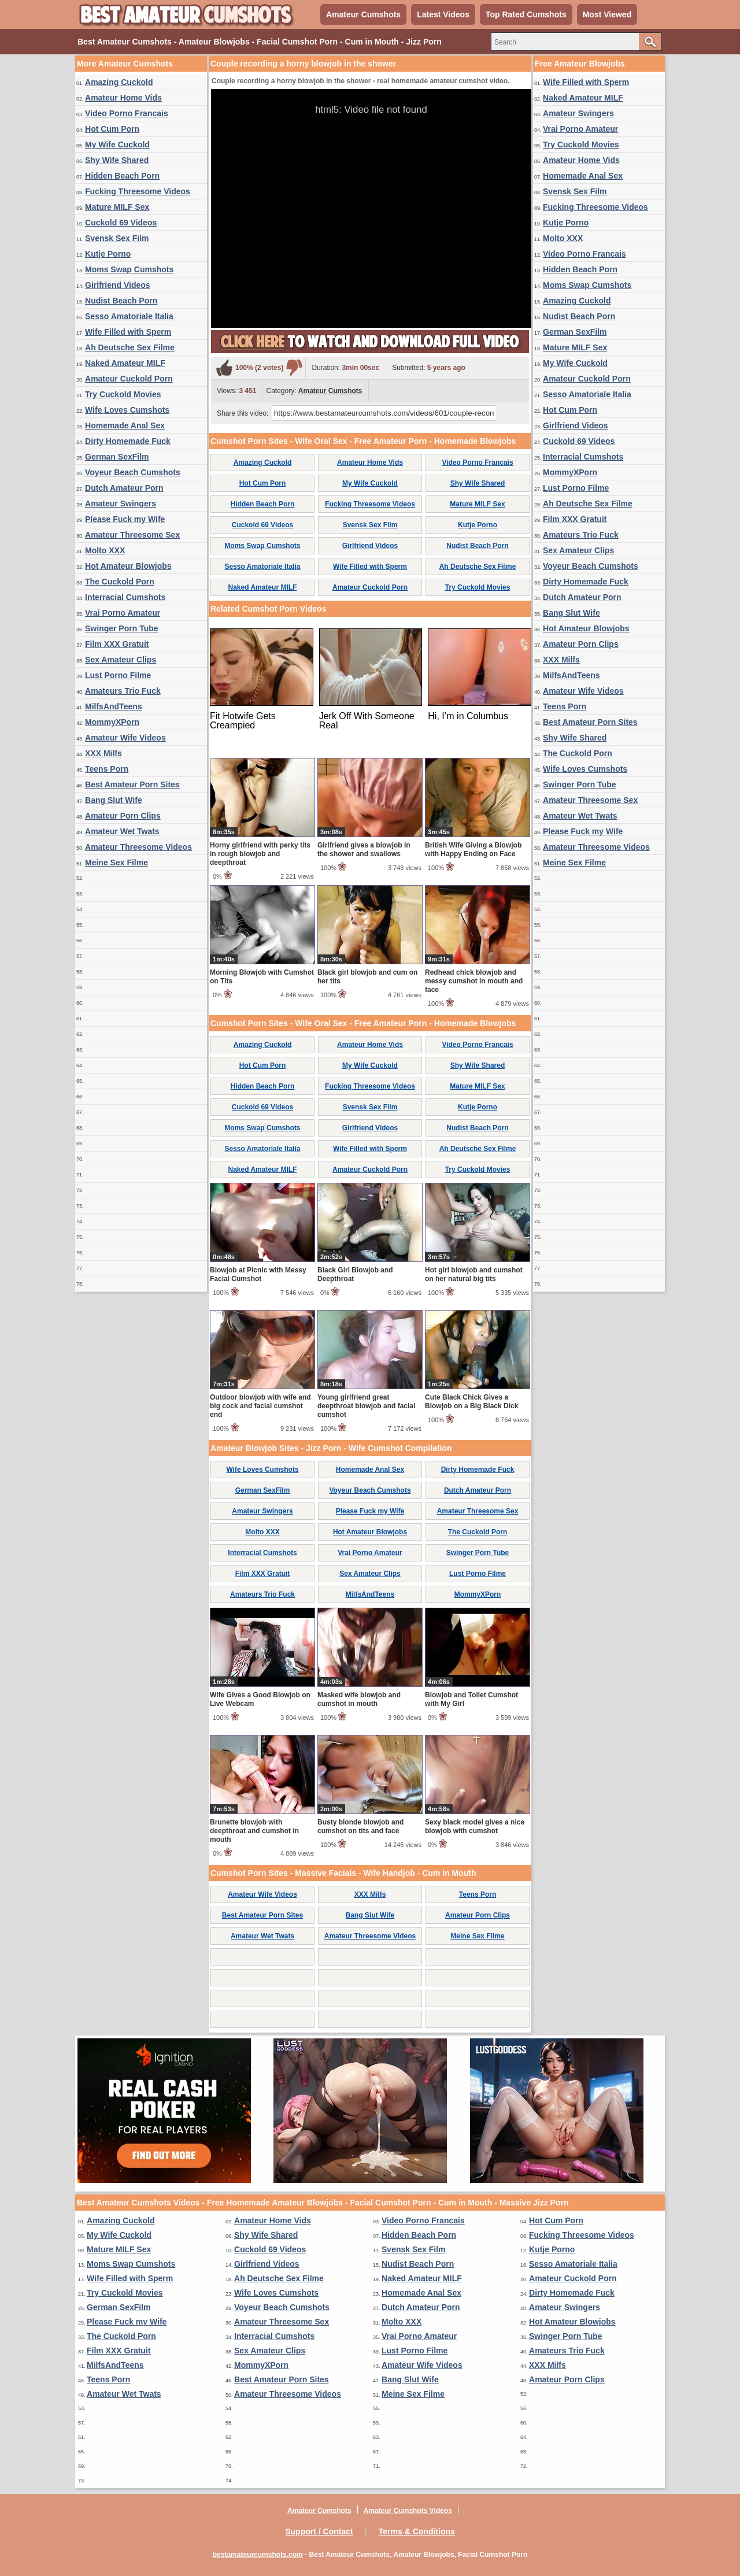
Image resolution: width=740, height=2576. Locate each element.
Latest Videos (443, 14)
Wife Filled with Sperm (128, 331)
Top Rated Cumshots (526, 14)
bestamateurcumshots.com (258, 2555)
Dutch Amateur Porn (124, 488)
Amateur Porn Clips (123, 815)
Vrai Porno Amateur (122, 612)
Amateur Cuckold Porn (129, 378)
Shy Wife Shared (117, 160)
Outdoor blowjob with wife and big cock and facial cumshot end (260, 1406)
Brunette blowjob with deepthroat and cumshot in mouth (254, 1831)
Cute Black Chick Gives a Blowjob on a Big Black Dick (471, 1401)
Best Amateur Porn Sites (132, 784)
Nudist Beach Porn (121, 300)
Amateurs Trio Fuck (123, 690)
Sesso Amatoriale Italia (129, 316)
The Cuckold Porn (119, 581)
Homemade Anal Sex (125, 425)
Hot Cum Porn (112, 129)
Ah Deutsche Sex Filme (130, 347)
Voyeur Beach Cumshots (132, 472)
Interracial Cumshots (125, 597)
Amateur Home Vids (123, 97)
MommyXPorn (112, 722)
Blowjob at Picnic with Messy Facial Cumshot (258, 1274)
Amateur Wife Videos (125, 737)
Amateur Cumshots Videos (408, 2511)
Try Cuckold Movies (123, 394)
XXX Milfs (103, 753)
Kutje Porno (108, 253)
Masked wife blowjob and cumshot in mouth (359, 1699)
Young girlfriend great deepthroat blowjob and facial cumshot (366, 1406)
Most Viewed (607, 14)
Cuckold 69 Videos (121, 222)
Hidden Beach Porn (122, 175)
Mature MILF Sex (117, 207)
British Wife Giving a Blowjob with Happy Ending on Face (473, 849)
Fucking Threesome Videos (137, 191)
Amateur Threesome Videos (138, 847)
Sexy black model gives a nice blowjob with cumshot (474, 1826)
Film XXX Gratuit (117, 644)
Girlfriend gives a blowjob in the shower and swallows (363, 849)
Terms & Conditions (417, 2531)
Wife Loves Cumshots (127, 409)
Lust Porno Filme (118, 675)
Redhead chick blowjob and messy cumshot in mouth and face (474, 981)
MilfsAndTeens (113, 706)
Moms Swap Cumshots (129, 269)
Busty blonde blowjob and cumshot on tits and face (360, 1826)
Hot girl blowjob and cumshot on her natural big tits (474, 1274)
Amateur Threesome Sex (132, 534)
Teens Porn (106, 768)
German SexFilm (117, 456)
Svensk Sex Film (117, 238)
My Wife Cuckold (117, 144)
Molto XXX (105, 550)
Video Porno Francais (126, 113)
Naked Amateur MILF (125, 363)
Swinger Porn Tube (121, 628)
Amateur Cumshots (363, 14)
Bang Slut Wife (113, 800)
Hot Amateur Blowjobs (128, 566)
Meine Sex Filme (116, 862)
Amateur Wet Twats (122, 831)
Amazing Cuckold (119, 82)
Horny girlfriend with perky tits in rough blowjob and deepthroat (260, 854)
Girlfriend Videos (117, 285)
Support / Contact (319, 2531)
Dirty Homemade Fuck (128, 441)
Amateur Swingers (120, 503)
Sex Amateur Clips (120, 659)
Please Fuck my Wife (125, 519)
